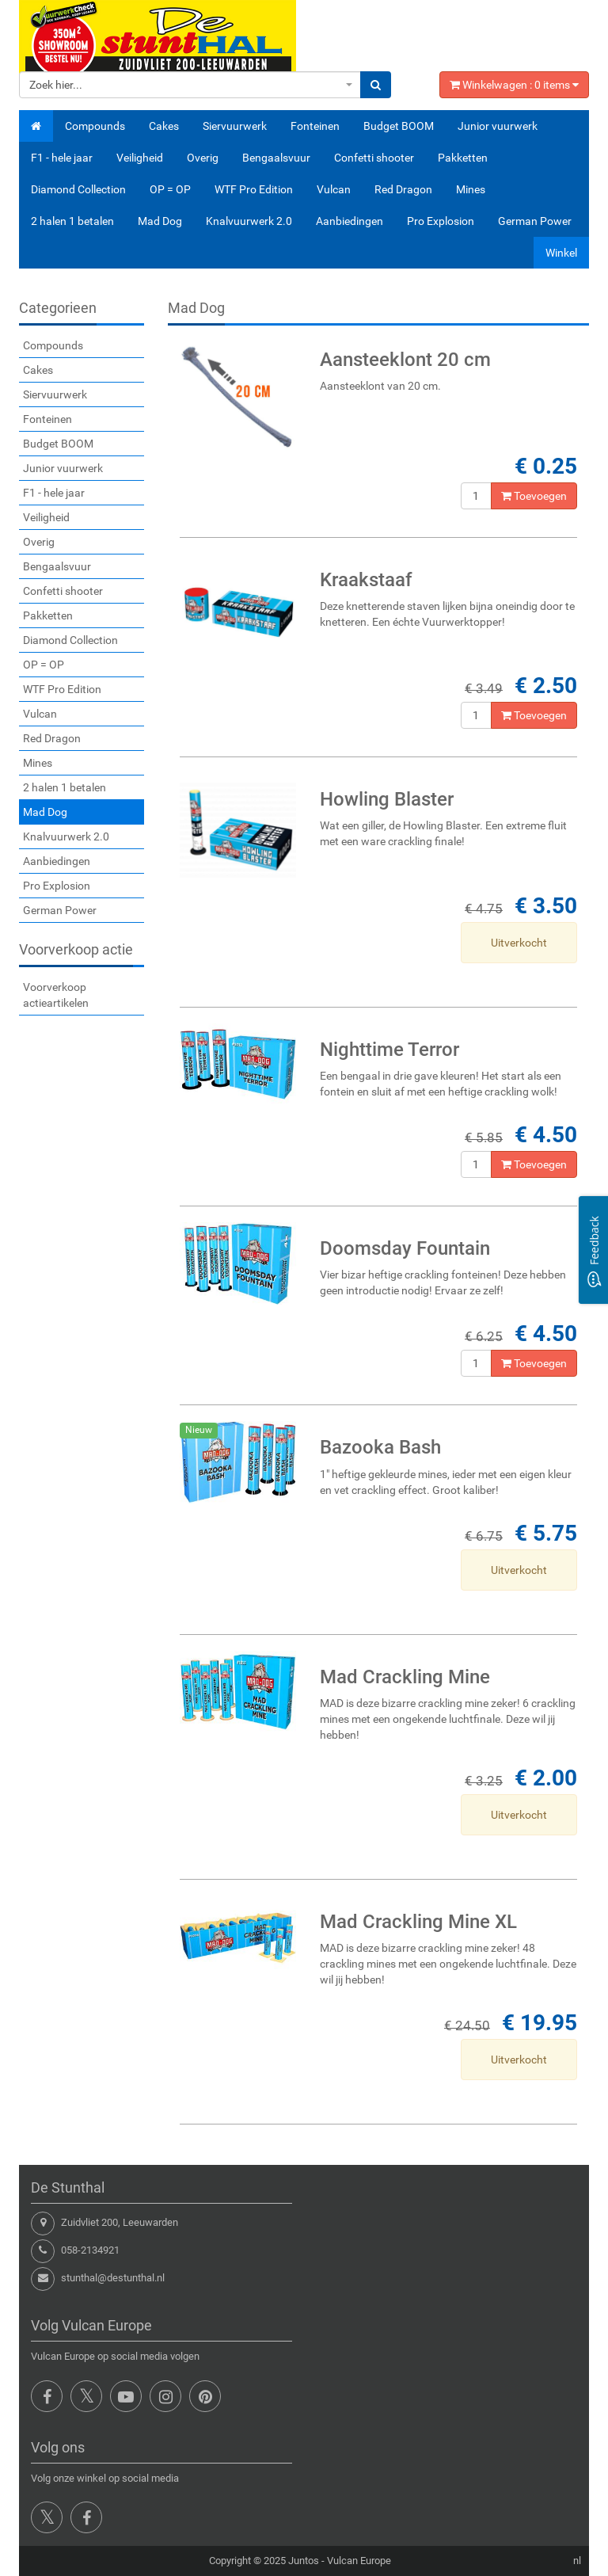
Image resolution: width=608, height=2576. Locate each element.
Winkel (561, 252)
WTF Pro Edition (254, 189)
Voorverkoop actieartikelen (56, 995)
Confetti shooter (374, 157)
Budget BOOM (398, 126)
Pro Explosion (440, 221)
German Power (535, 221)
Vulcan (334, 189)
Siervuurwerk (235, 126)
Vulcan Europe (359, 2560)
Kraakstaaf (366, 580)
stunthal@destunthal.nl (113, 2278)
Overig (202, 157)
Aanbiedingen (349, 221)
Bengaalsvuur (276, 157)
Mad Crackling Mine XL (418, 1922)
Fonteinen (315, 126)
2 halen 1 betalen (72, 221)
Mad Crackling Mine (405, 1677)
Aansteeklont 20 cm (405, 360)
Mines (470, 189)
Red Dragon (403, 189)
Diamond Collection (78, 189)
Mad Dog (160, 221)
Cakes (164, 126)
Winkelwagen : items (514, 84)
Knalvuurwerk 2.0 (249, 221)
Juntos (303, 2560)
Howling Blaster (387, 799)
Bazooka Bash (380, 1447)
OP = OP (170, 189)
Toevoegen (534, 496)
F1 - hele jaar (62, 157)
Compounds (95, 126)
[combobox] (190, 84)
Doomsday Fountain (405, 1248)
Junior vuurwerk (498, 126)
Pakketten (463, 157)
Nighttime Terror (389, 1049)
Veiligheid (139, 157)
